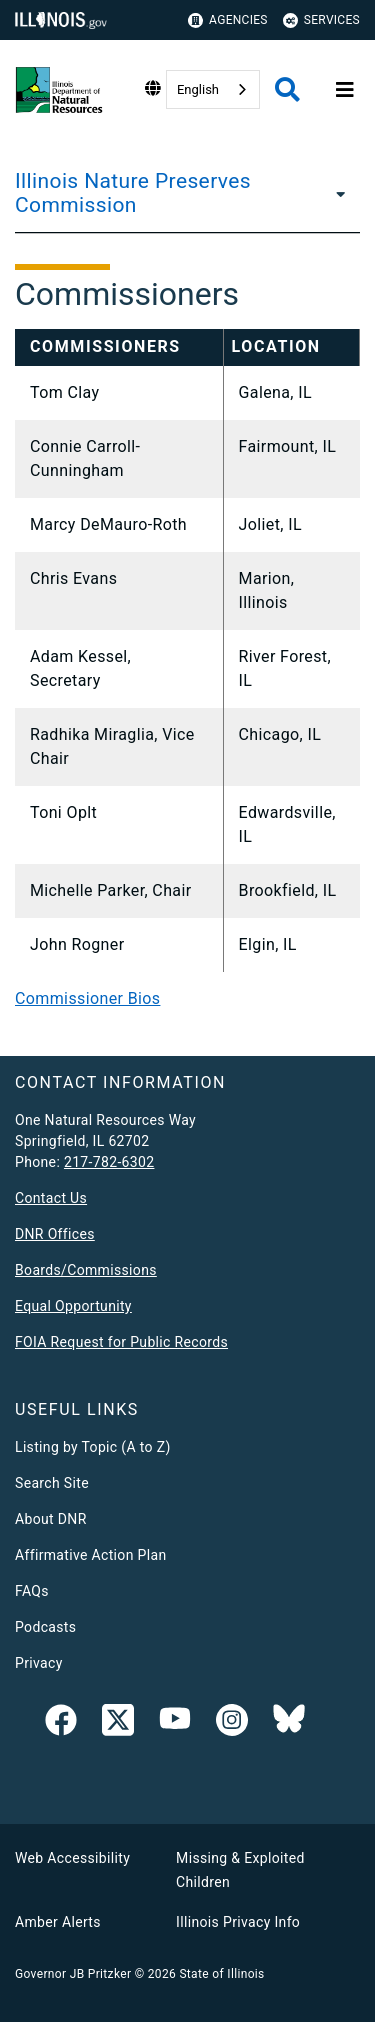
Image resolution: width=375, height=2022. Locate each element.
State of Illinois (221, 1974)
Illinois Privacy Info (238, 1922)
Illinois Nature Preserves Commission (133, 193)
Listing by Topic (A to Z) (93, 1447)
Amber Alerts (58, 1922)
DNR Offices (55, 1234)
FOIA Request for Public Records (121, 1342)
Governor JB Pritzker (73, 1974)
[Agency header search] (287, 89)
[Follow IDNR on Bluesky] (289, 1724)
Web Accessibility (72, 1858)
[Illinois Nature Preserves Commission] (338, 193)
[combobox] (213, 89)
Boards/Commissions (86, 1270)
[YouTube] (175, 1724)
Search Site (52, 1483)
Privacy (39, 1663)
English (198, 89)
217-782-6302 (109, 1162)
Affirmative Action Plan (91, 1555)
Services (321, 20)
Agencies (228, 20)
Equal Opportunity (73, 1306)
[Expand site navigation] (345, 90)
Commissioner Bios (87, 998)
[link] (61, 1724)
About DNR (51, 1519)
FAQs (32, 1591)
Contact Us (51, 1198)
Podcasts (45, 1627)
